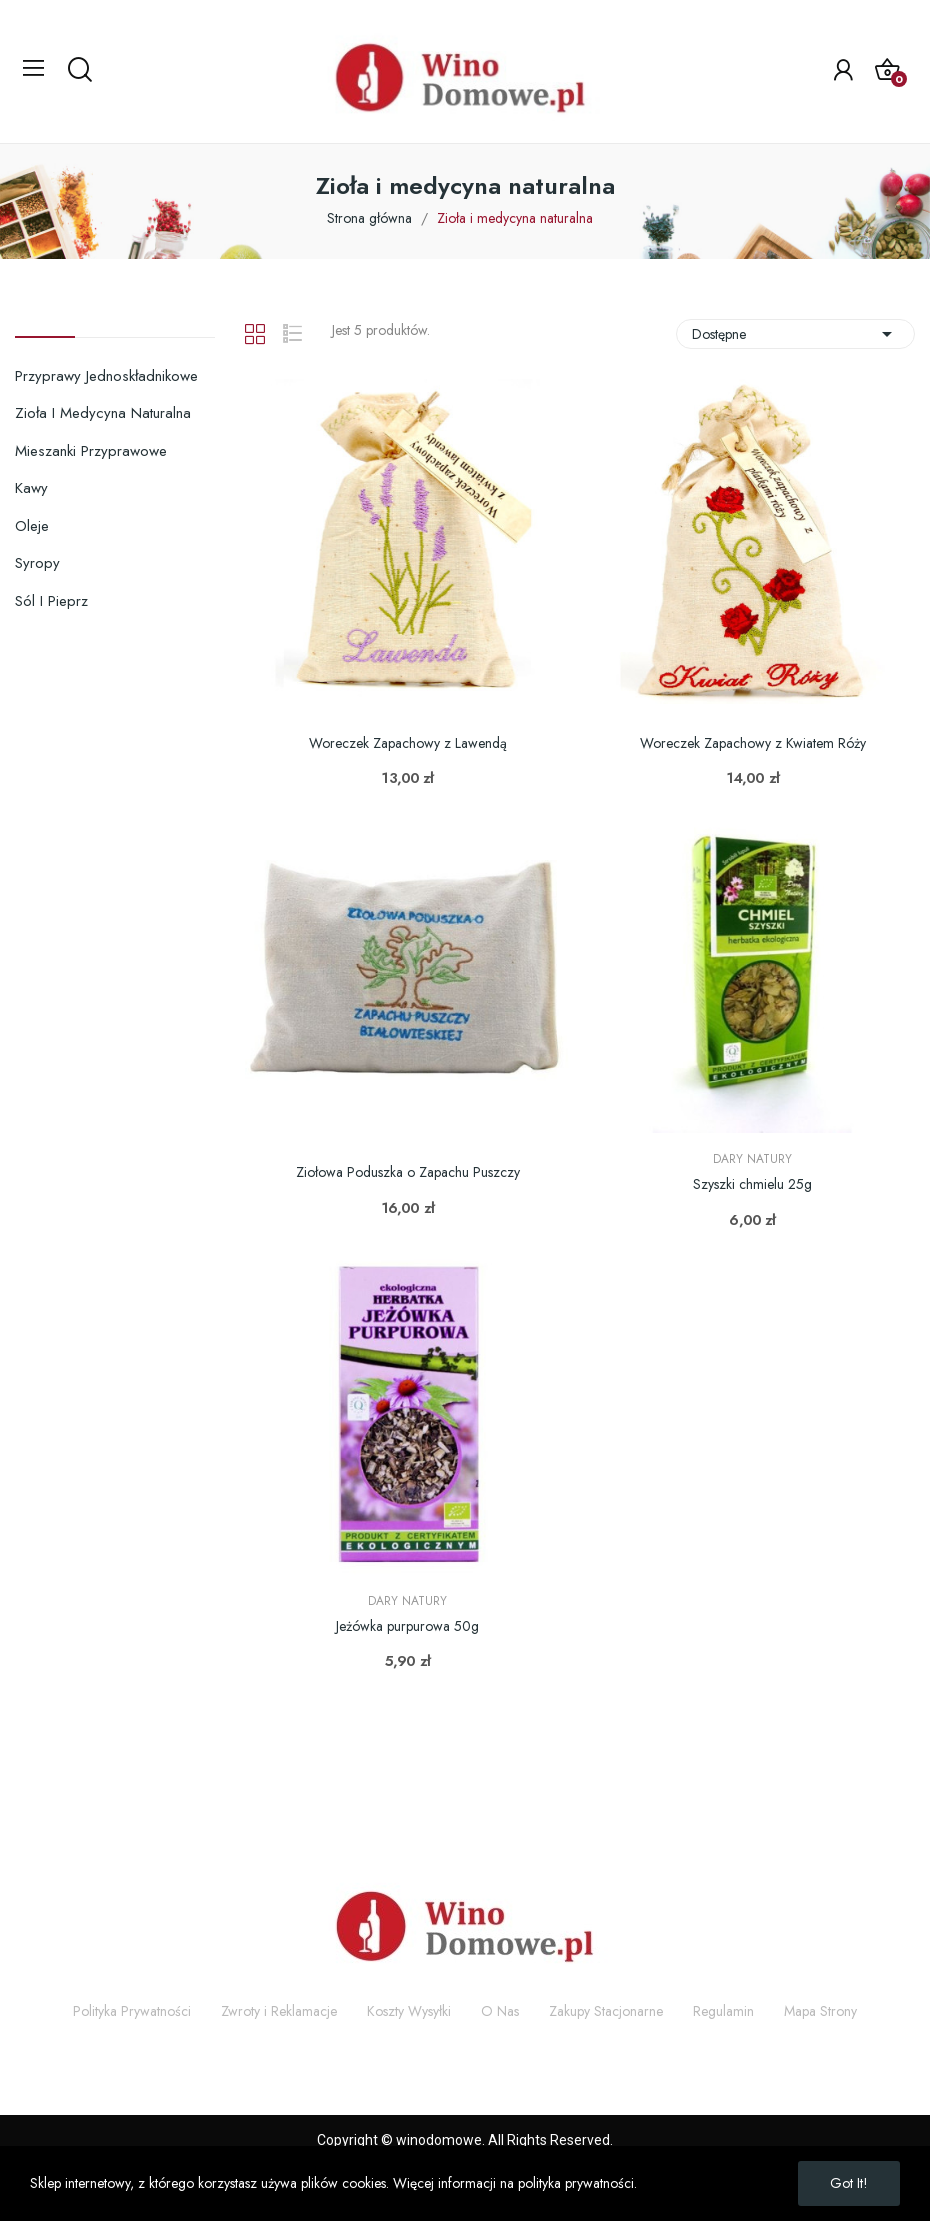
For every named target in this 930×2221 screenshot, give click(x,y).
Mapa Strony (820, 2011)
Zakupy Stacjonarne (606, 2011)
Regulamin (723, 2011)
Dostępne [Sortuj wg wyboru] (795, 334)
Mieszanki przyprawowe (91, 451)
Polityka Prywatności (132, 2011)
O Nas (500, 2011)
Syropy (37, 563)
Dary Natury (752, 1159)
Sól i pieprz (51, 601)
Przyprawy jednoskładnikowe (106, 376)
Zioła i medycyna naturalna (103, 413)
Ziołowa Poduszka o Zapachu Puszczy (408, 1172)
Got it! (849, 2183)
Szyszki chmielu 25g (752, 1184)
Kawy (31, 488)
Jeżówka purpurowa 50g (407, 1626)
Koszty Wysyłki (409, 2011)
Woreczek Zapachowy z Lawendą (408, 743)
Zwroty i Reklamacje (279, 2011)
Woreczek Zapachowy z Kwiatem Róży (753, 743)
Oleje (32, 526)
